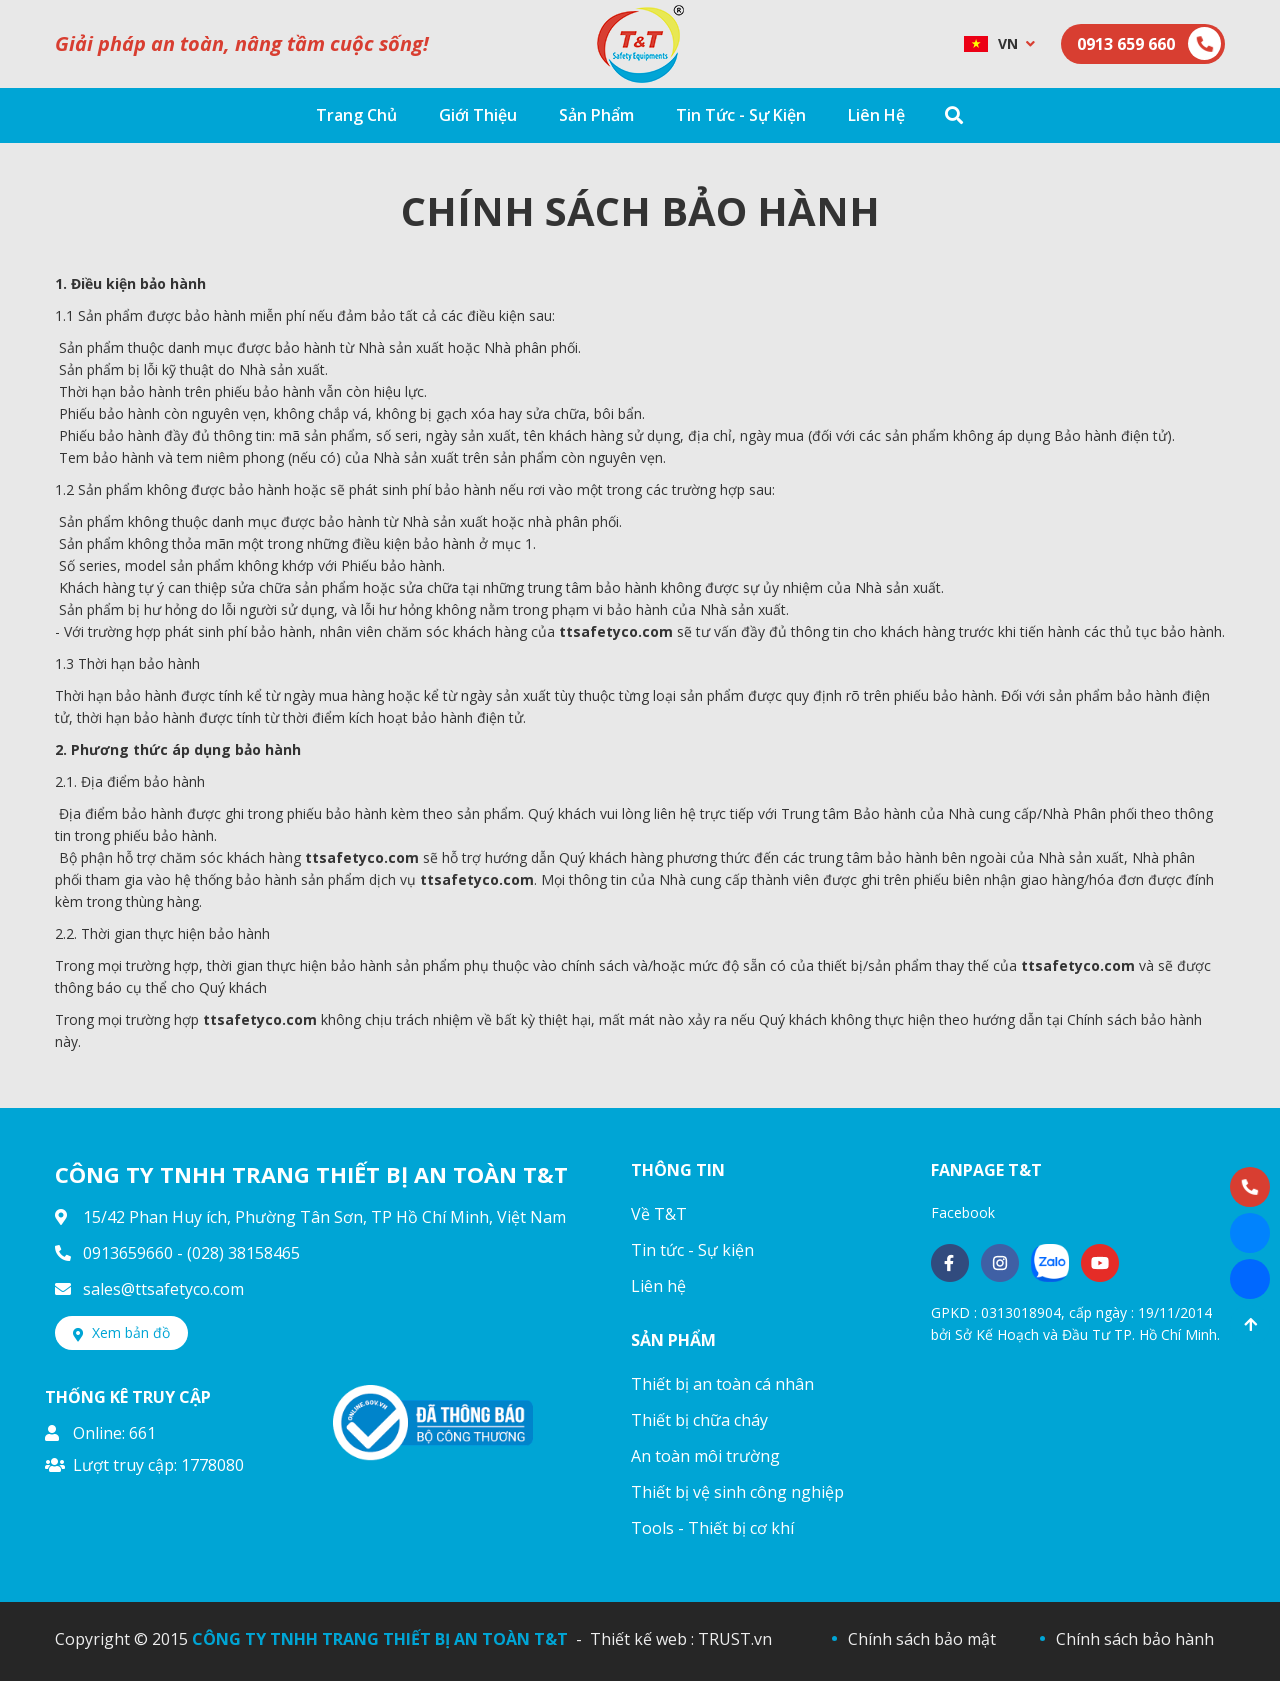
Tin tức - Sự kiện (692, 1250)
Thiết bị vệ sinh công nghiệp (737, 1492)
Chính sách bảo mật (922, 1639)
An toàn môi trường (705, 1456)
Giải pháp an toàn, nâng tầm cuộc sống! (242, 43)
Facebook (963, 1212)
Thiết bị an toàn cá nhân (722, 1384)
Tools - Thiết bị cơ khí (712, 1528)
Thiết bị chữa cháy (699, 1420)
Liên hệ (658, 1286)
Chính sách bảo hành (1135, 1639)
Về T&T (659, 1214)
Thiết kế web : (642, 1639)
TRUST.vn (735, 1639)
